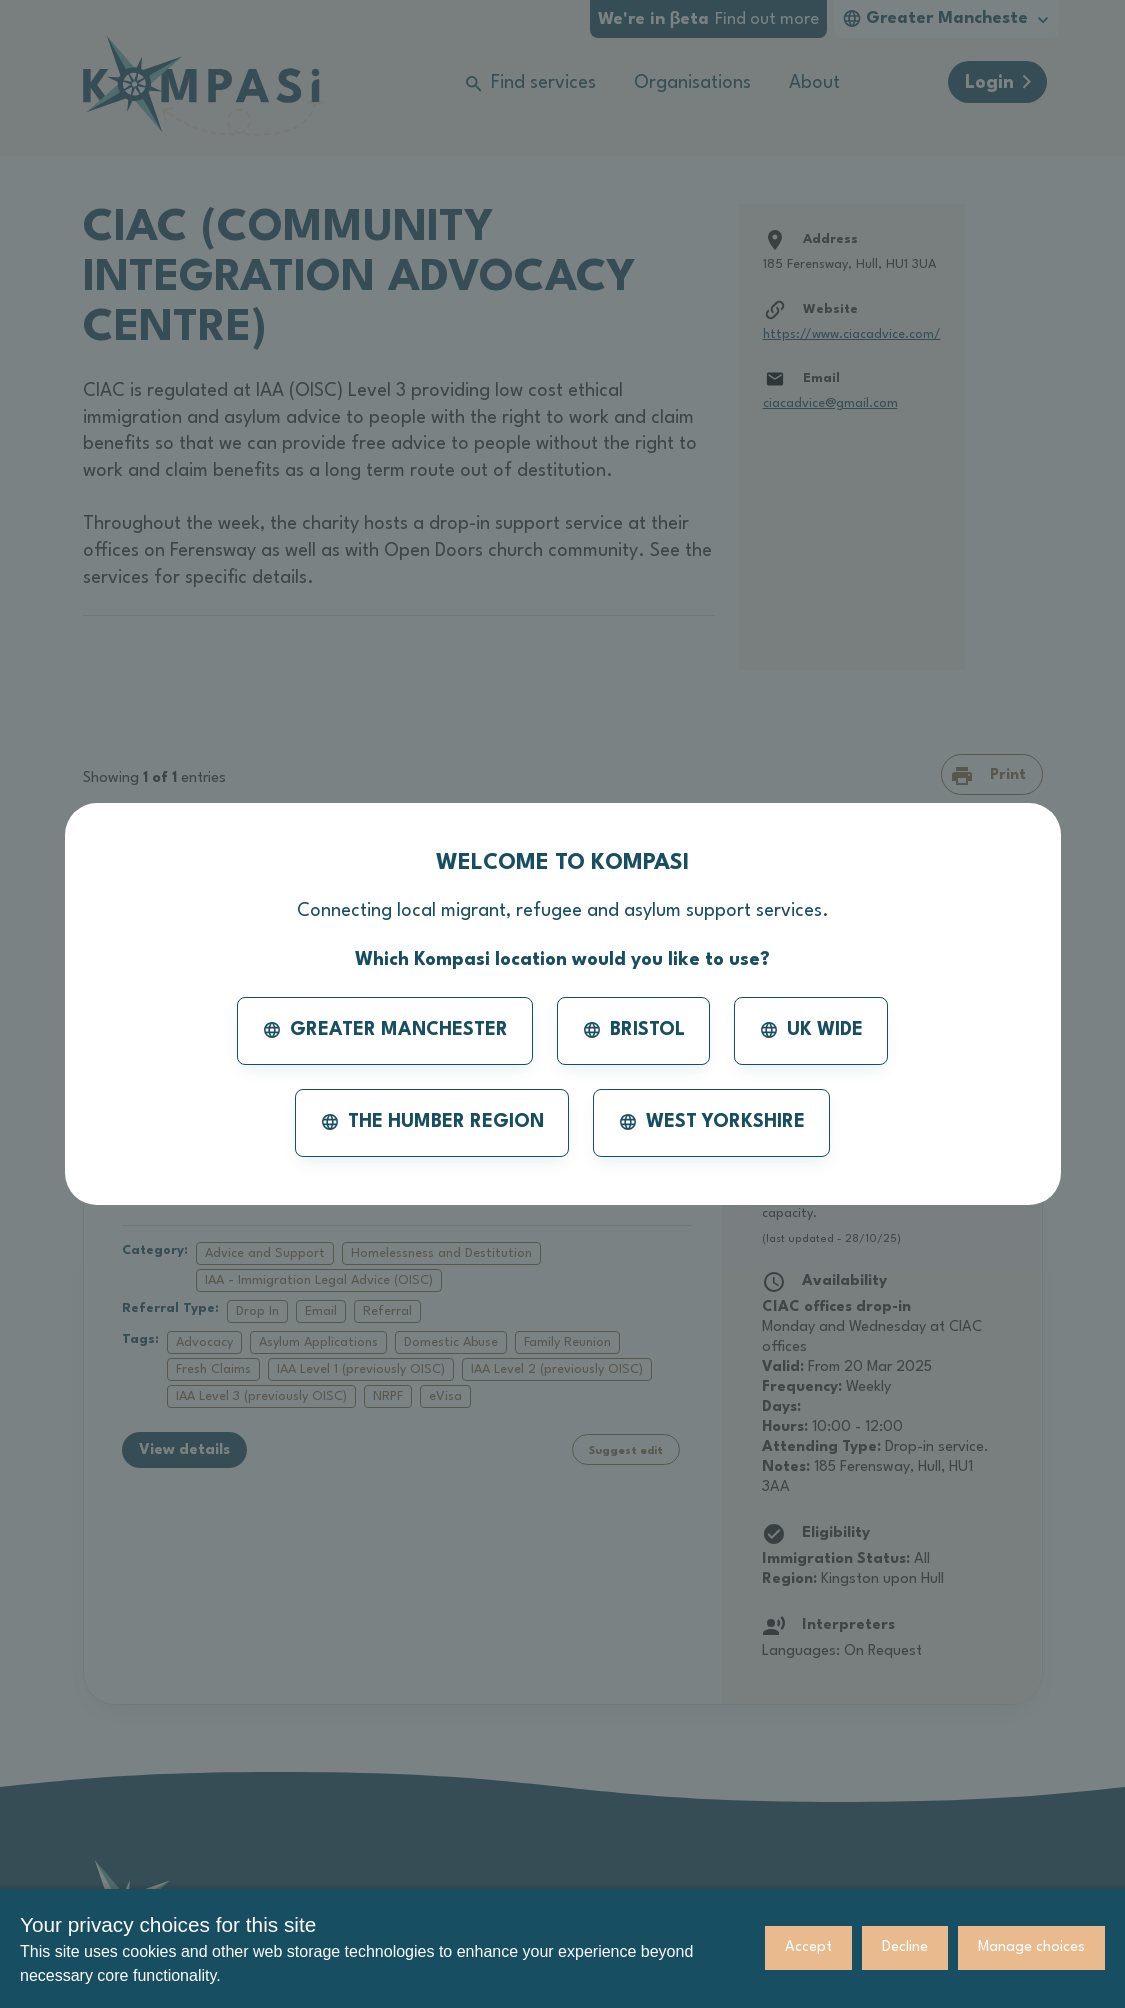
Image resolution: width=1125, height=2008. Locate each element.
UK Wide (811, 1030)
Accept (808, 1947)
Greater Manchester (385, 1030)
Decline (905, 1947)
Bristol (633, 1030)
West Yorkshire (711, 1122)
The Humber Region (432, 1122)
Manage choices (1031, 1947)
